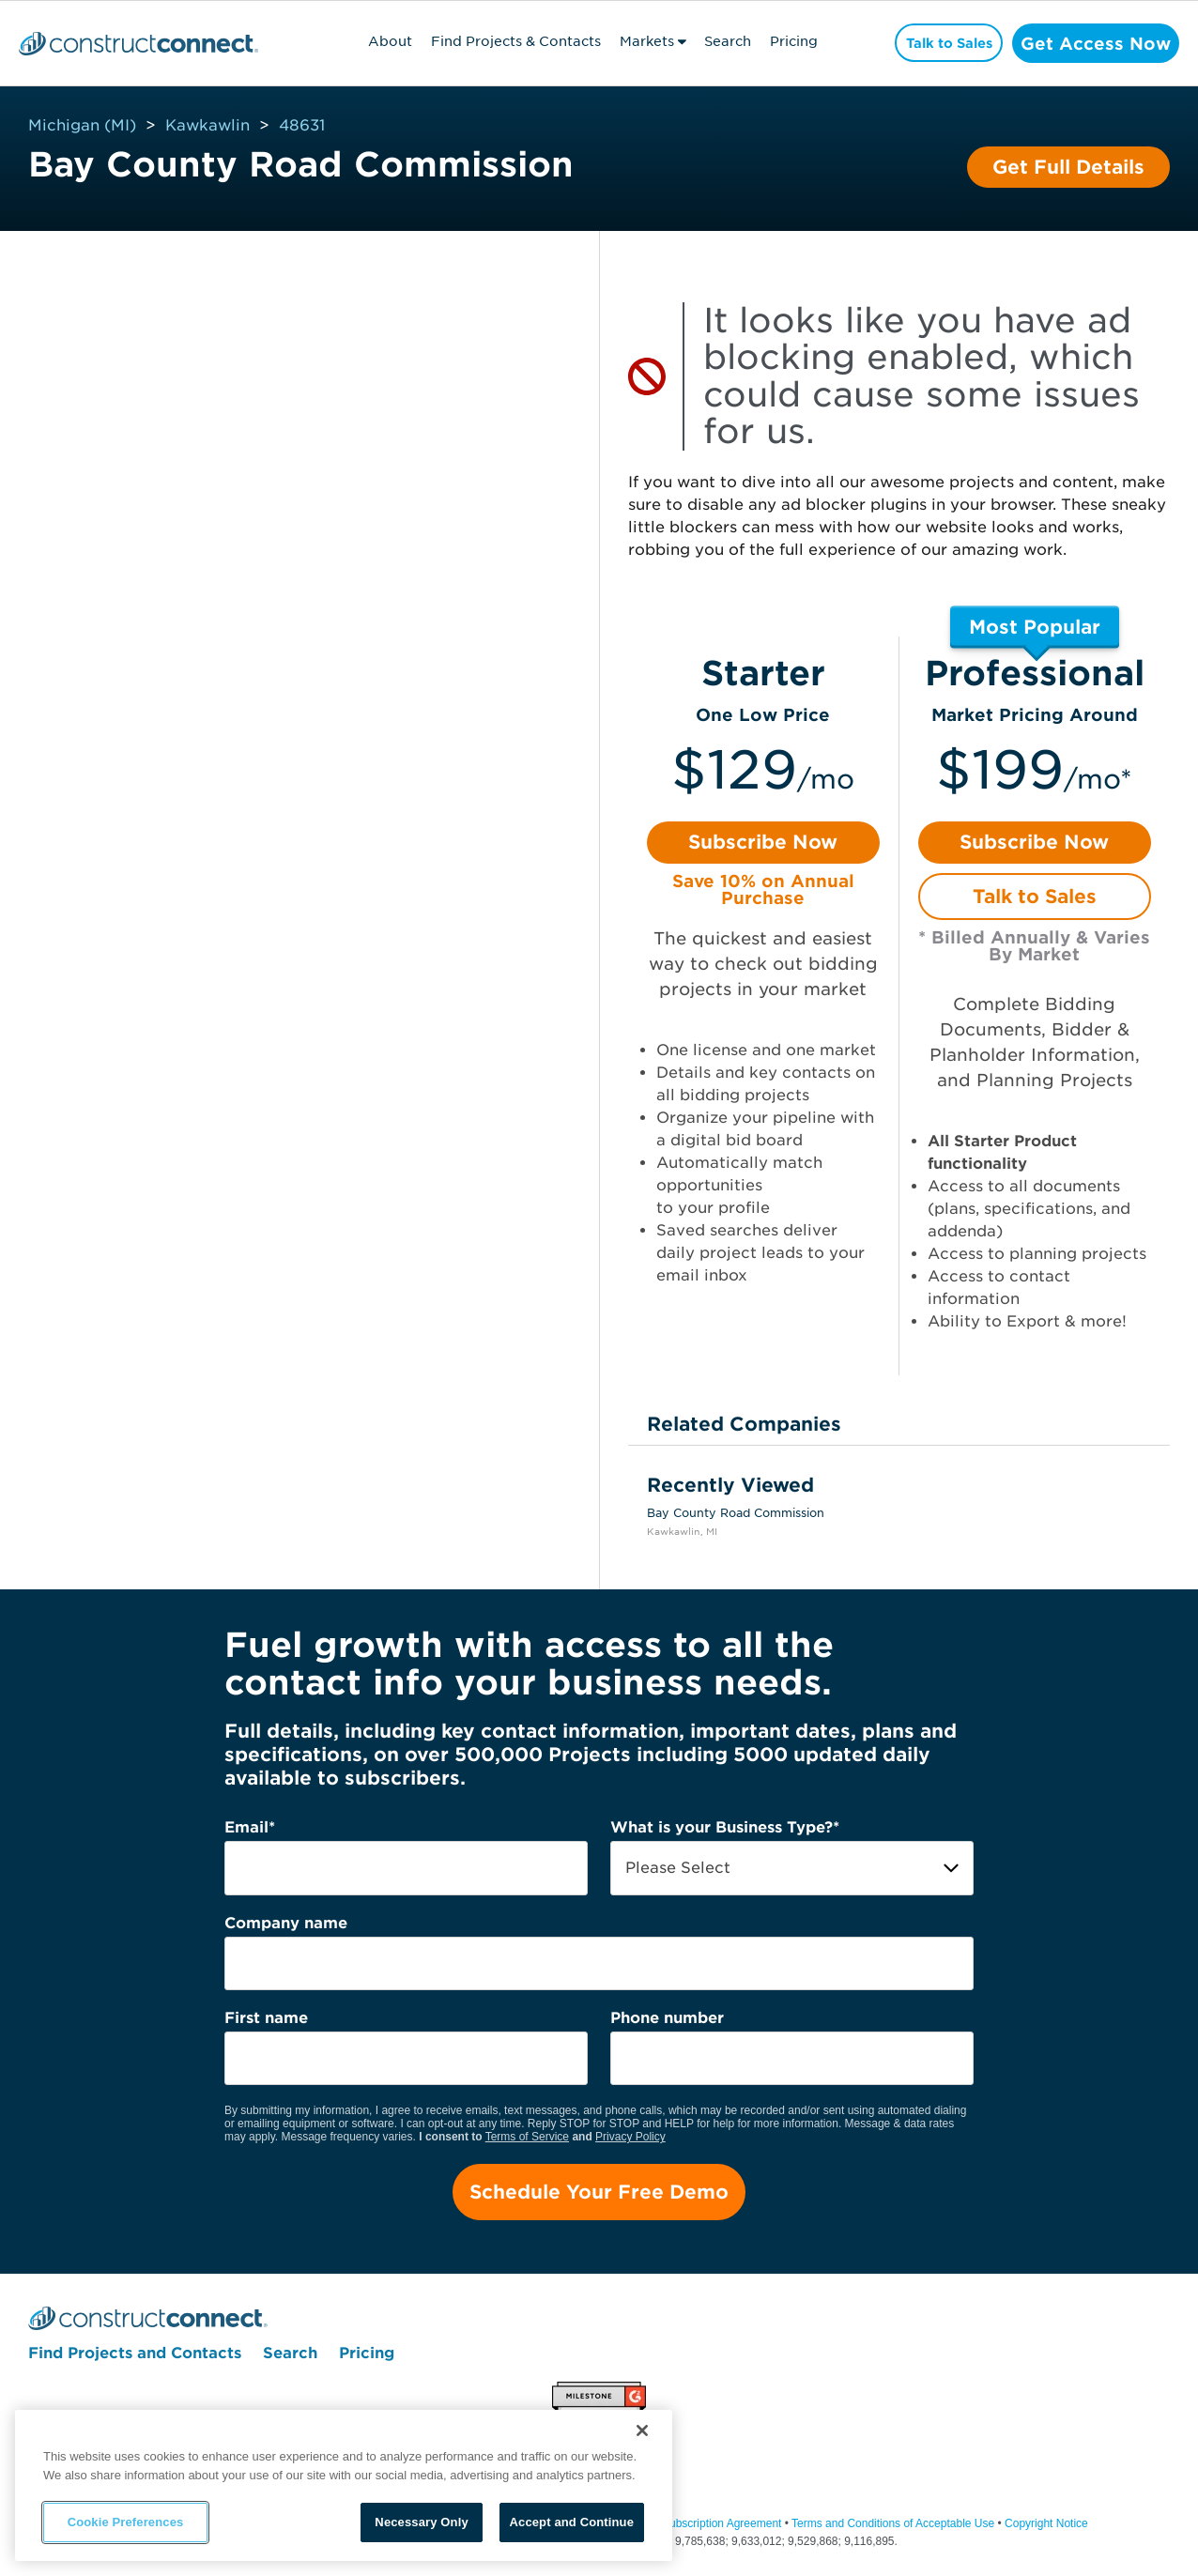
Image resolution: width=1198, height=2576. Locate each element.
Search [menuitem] (290, 2358)
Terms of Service (527, 2136)
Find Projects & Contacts (506, 41)
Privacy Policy (630, 2136)
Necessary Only (421, 2522)
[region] (343, 2485)
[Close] (642, 2430)
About (380, 41)
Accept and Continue (572, 2522)
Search (717, 41)
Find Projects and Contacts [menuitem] (134, 2358)
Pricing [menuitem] (366, 2358)
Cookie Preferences (126, 2522)
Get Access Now (1090, 43)
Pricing (783, 41)
